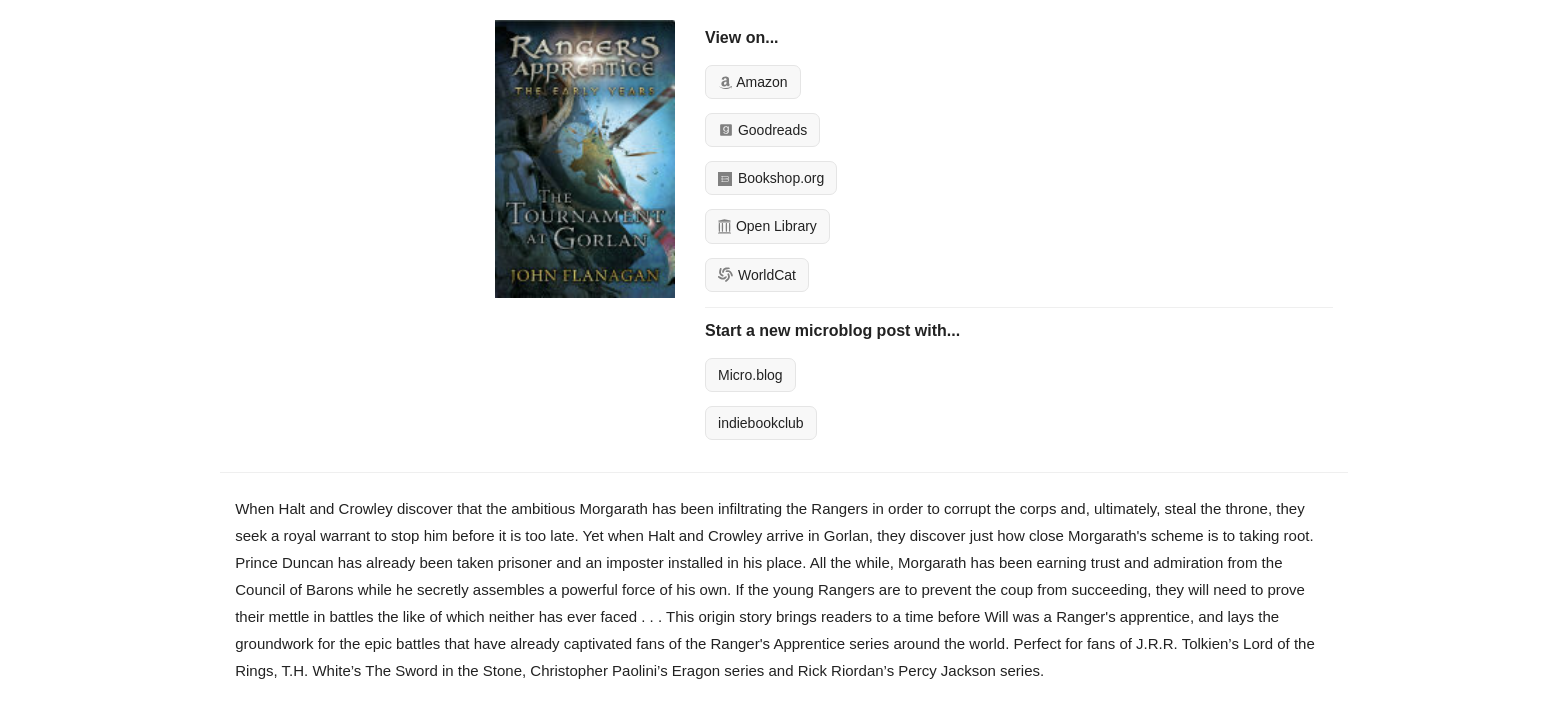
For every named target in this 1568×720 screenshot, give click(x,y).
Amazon (752, 82)
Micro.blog (750, 375)
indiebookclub (761, 423)
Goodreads (762, 130)
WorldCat (757, 275)
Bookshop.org (771, 178)
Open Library (767, 226)
